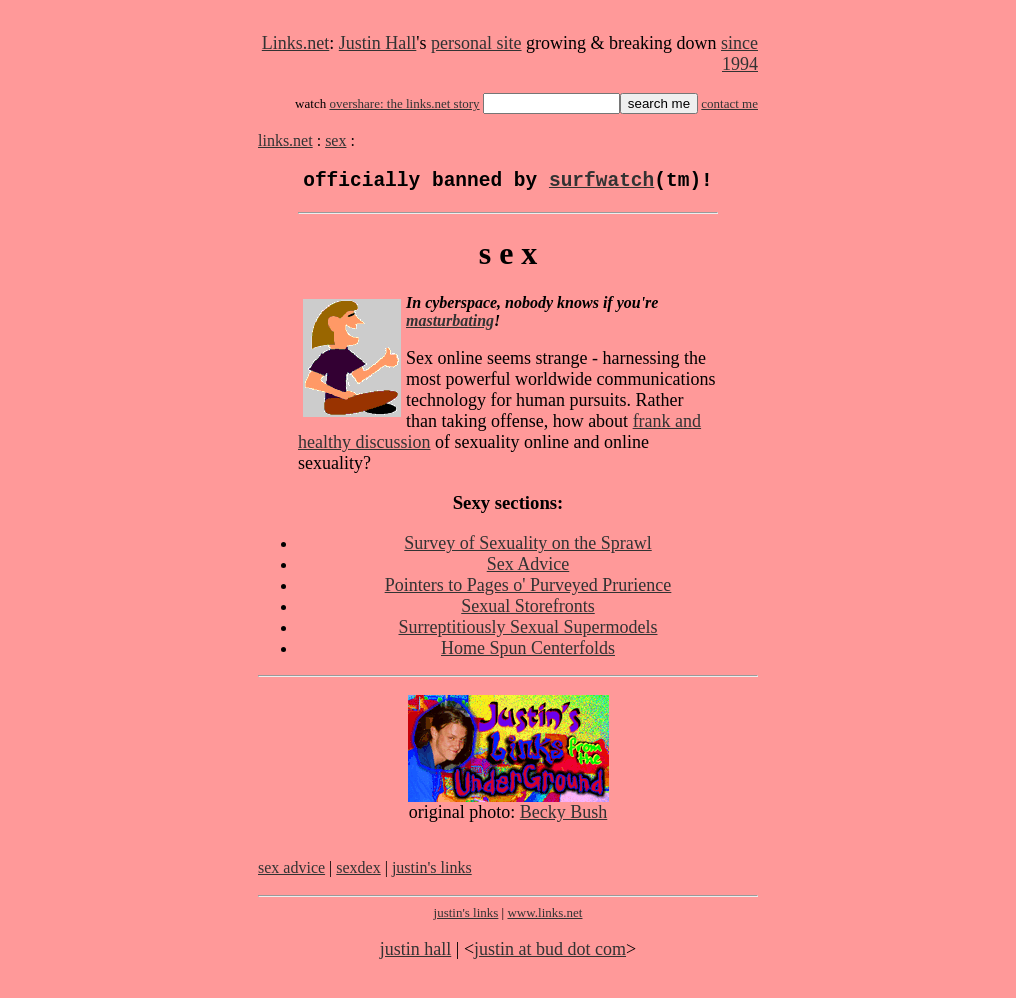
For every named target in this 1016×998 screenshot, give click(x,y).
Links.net (296, 43)
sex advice (291, 872)
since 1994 (739, 53)
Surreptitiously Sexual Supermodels (528, 632)
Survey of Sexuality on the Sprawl (527, 548)
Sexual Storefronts (527, 611)
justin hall (416, 954)
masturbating (450, 325)
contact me (729, 103)
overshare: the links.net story (404, 103)
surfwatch (601, 183)
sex (335, 140)
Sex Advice (528, 569)
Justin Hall (378, 43)
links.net (285, 140)
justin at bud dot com (550, 954)
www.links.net (544, 917)
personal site (476, 43)
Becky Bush (564, 817)
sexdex (358, 872)
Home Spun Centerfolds (528, 653)
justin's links (432, 872)
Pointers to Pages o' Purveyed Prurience (528, 590)
